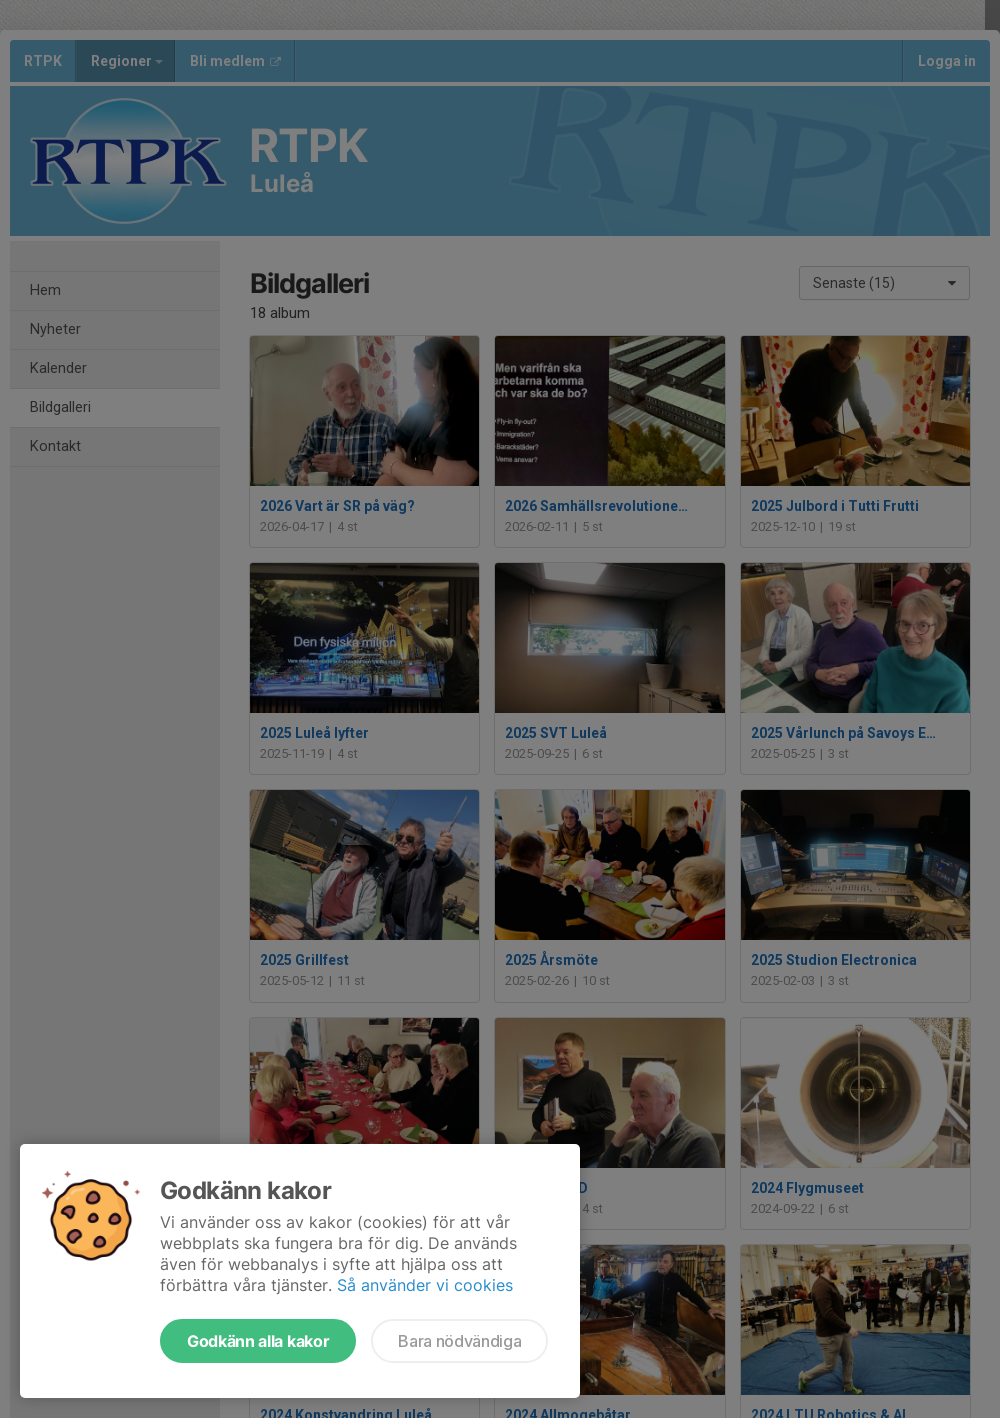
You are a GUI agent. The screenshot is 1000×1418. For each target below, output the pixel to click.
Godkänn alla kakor (258, 1341)
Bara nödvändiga (459, 1341)
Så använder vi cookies (425, 1285)
